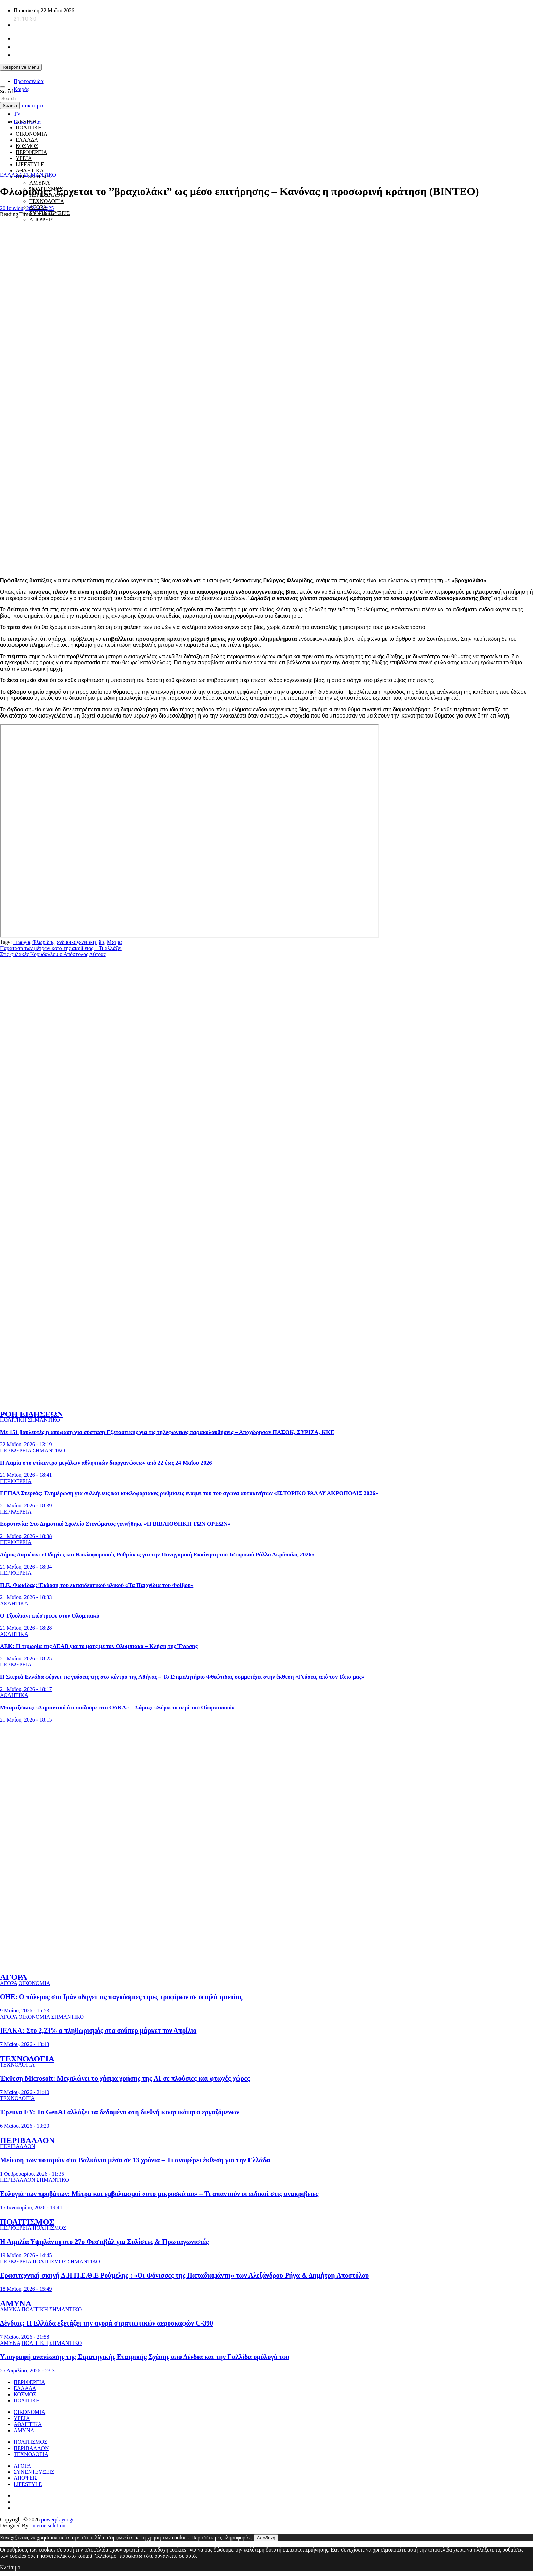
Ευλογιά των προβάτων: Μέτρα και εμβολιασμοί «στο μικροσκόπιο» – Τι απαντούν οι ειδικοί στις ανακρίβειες (159, 2193)
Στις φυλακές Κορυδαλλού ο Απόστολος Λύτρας (53, 954)
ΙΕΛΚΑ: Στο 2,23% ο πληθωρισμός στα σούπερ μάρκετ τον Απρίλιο (98, 2030)
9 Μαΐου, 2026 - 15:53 (24, 2010)
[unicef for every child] (123, 76)
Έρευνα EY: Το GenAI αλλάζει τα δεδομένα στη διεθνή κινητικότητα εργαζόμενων (119, 2112)
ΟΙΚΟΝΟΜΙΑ (34, 1983)
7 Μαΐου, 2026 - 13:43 (24, 2044)
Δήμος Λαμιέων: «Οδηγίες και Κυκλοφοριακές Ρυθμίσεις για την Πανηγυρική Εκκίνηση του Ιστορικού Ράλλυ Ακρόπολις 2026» (157, 1554)
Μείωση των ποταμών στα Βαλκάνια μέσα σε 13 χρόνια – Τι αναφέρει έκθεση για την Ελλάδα (135, 2160)
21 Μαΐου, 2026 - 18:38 (26, 1536)
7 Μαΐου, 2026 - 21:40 (24, 2092)
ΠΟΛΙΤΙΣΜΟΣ (27, 2221)
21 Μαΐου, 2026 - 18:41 (26, 1475)
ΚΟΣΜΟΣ (25, 2394)
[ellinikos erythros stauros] (266, 1797)
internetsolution (48, 2525)
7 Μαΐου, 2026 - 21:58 (24, 2337)
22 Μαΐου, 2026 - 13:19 (26, 1444)
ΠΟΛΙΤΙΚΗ (29, 128)
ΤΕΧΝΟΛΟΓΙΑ (46, 201)
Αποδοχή (266, 2537)
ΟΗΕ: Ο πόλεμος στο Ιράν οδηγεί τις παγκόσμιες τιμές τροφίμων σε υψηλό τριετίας (121, 1997)
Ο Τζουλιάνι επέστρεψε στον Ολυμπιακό (49, 1615)
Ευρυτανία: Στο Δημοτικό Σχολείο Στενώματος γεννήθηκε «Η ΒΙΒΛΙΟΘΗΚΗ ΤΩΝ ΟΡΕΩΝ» (115, 1524)
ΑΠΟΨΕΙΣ (41, 219)
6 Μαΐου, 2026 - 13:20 (24, 2126)
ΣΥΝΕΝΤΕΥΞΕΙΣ (34, 2472)
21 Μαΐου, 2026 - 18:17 (26, 1689)
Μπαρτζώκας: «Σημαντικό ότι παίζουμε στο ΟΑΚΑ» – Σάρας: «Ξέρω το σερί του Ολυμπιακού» (117, 1707)
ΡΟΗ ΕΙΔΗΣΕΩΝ (31, 1414)
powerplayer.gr (57, 2519)
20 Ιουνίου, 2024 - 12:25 (27, 208)
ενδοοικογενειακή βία (80, 942)
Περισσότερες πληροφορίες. (222, 2537)
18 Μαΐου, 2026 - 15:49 (26, 2289)
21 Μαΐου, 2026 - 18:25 (26, 1658)
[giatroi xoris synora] (123, 162)
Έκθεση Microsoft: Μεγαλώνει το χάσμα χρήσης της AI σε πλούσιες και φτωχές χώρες (125, 2078)
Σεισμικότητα (28, 105)
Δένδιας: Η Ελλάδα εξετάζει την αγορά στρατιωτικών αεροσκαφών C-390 (106, 2323)
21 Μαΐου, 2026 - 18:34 (26, 1567)
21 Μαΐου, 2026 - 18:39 (26, 1505)
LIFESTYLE (28, 2484)
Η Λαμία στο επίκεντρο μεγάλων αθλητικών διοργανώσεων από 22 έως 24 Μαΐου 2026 (106, 1462)
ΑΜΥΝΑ (39, 183)
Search (7, 91)
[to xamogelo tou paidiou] (266, 1400)
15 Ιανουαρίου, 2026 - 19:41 (31, 2207)
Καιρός (21, 89)
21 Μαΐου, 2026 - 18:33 (26, 1597)
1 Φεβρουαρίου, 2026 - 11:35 (32, 2174)
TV (17, 114)
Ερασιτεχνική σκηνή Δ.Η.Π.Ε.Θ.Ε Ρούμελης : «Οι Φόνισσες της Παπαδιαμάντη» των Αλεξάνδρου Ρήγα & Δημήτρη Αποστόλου (184, 2275)
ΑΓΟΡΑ (13, 1977)
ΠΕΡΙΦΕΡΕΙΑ (15, 1450)
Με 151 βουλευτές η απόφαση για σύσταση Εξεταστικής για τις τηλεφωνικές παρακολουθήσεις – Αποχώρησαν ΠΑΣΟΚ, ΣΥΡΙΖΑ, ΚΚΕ (167, 1432)
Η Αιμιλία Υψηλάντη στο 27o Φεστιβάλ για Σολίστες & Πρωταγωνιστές (104, 2241)
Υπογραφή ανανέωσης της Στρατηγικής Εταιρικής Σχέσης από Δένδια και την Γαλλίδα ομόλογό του (144, 2357)
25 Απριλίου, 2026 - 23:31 (28, 2370)
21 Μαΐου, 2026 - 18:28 (26, 1628)
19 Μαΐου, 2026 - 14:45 (26, 2255)
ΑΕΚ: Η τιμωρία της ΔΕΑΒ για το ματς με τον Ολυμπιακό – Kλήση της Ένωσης (99, 1646)
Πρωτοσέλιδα (29, 81)
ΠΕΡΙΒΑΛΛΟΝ (27, 2140)
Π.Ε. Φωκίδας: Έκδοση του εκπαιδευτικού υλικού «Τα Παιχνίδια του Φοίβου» (96, 1585)
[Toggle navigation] (2, 87)
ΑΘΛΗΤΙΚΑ (30, 170)
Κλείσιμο (10, 2567)
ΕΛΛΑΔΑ (11, 175)
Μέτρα (114, 942)
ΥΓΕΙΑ (22, 2418)
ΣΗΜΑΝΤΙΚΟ (40, 175)
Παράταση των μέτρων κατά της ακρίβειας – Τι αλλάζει (61, 948)
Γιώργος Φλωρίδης (33, 942)
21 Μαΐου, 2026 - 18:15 (26, 1720)
